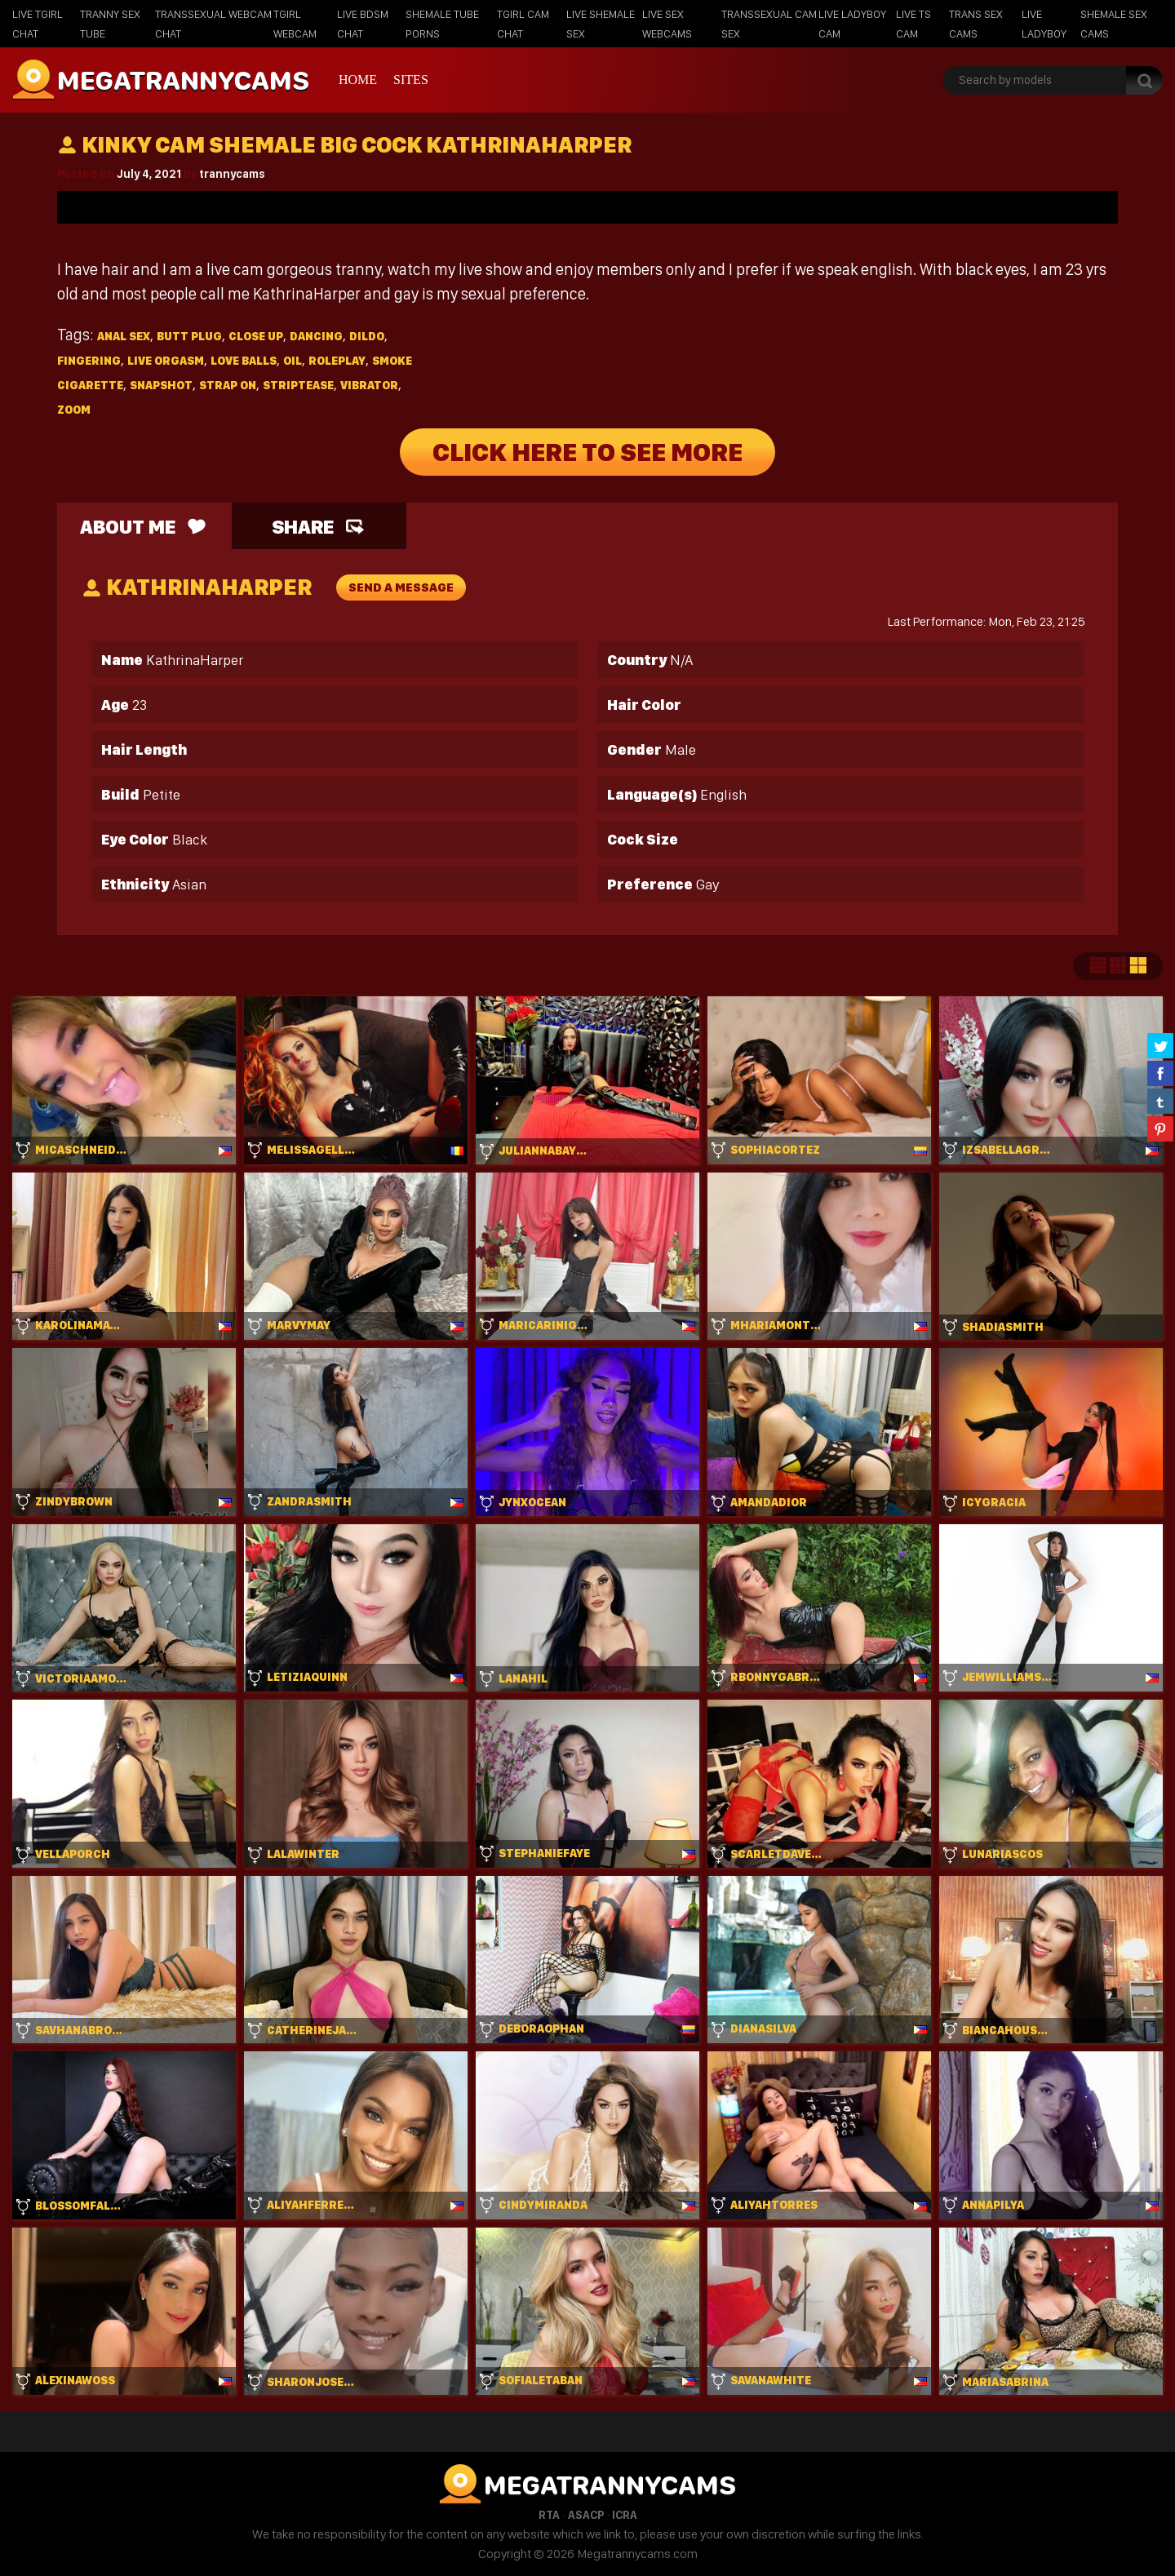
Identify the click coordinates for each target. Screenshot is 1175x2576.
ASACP (586, 2514)
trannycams (232, 173)
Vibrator (369, 385)
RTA (549, 2514)
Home (358, 79)
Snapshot (161, 385)
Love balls (244, 360)
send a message (401, 587)
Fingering (89, 360)
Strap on (227, 385)
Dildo (366, 336)
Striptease (298, 385)
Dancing (316, 336)
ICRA (624, 2514)
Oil (292, 360)
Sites (410, 79)
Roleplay (337, 360)
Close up (255, 336)
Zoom (74, 409)
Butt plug (189, 336)
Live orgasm (165, 360)
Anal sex (123, 336)
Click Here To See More (587, 452)
